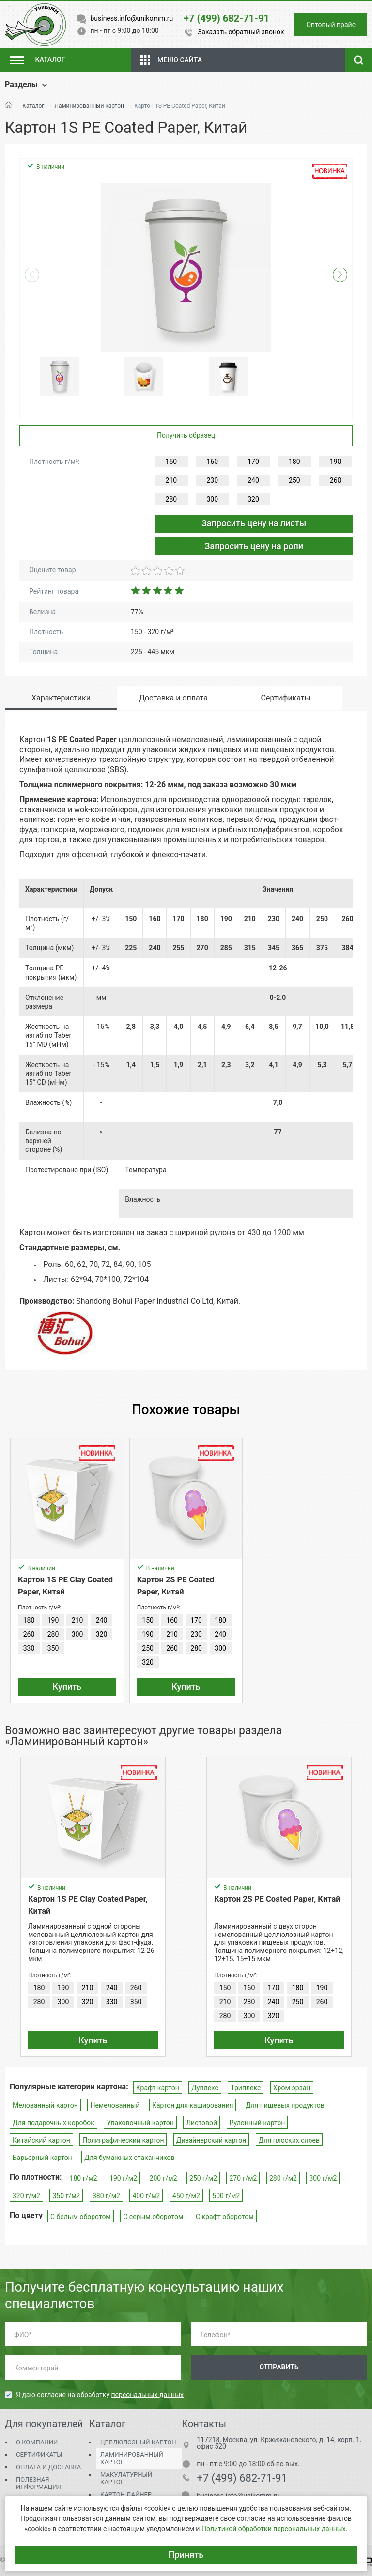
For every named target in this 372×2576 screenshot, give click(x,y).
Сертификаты (39, 2454)
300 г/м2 (323, 2178)
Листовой (201, 2123)
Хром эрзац (291, 2088)
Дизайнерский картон (211, 2140)
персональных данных (147, 2394)
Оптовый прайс (331, 25)
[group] (186, 267)
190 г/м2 (123, 2178)
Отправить (278, 2367)
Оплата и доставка (48, 2467)
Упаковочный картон (140, 2123)
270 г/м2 (243, 2178)
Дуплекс (204, 2088)
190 (335, 461)
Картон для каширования (192, 2105)
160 (212, 461)
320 (253, 499)
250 (294, 480)
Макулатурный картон (126, 2478)
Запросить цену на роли (254, 546)
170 (253, 461)
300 (212, 499)
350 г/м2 (66, 2196)
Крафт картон (157, 2088)
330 (29, 1648)
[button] (340, 275)
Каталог (33, 106)
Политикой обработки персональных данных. (274, 2528)
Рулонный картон (257, 2123)
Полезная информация (38, 2483)
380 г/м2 (106, 2196)
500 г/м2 (226, 2196)
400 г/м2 (146, 2196)
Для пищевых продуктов (285, 2105)
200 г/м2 (163, 2178)
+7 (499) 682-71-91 (242, 2478)
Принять (186, 2554)
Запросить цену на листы (254, 523)
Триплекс (246, 2088)
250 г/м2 (203, 2178)
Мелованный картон (45, 2105)
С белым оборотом (80, 2216)
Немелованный (115, 2105)
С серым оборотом (153, 2216)
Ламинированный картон (89, 106)
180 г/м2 (83, 2178)
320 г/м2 (26, 2196)
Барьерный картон (42, 2157)
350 (53, 1648)
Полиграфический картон (123, 2140)
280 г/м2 (283, 2178)
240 (253, 480)
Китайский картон (41, 2140)
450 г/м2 (186, 2196)
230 (212, 480)
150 (171, 461)
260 (335, 480)
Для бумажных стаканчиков (129, 2157)
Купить (67, 1687)
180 (294, 461)
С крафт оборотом (225, 2216)
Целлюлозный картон (138, 2442)
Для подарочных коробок (53, 2123)
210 (171, 480)
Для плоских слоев (289, 2140)
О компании (37, 2442)
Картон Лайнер (126, 2494)
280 (171, 499)
